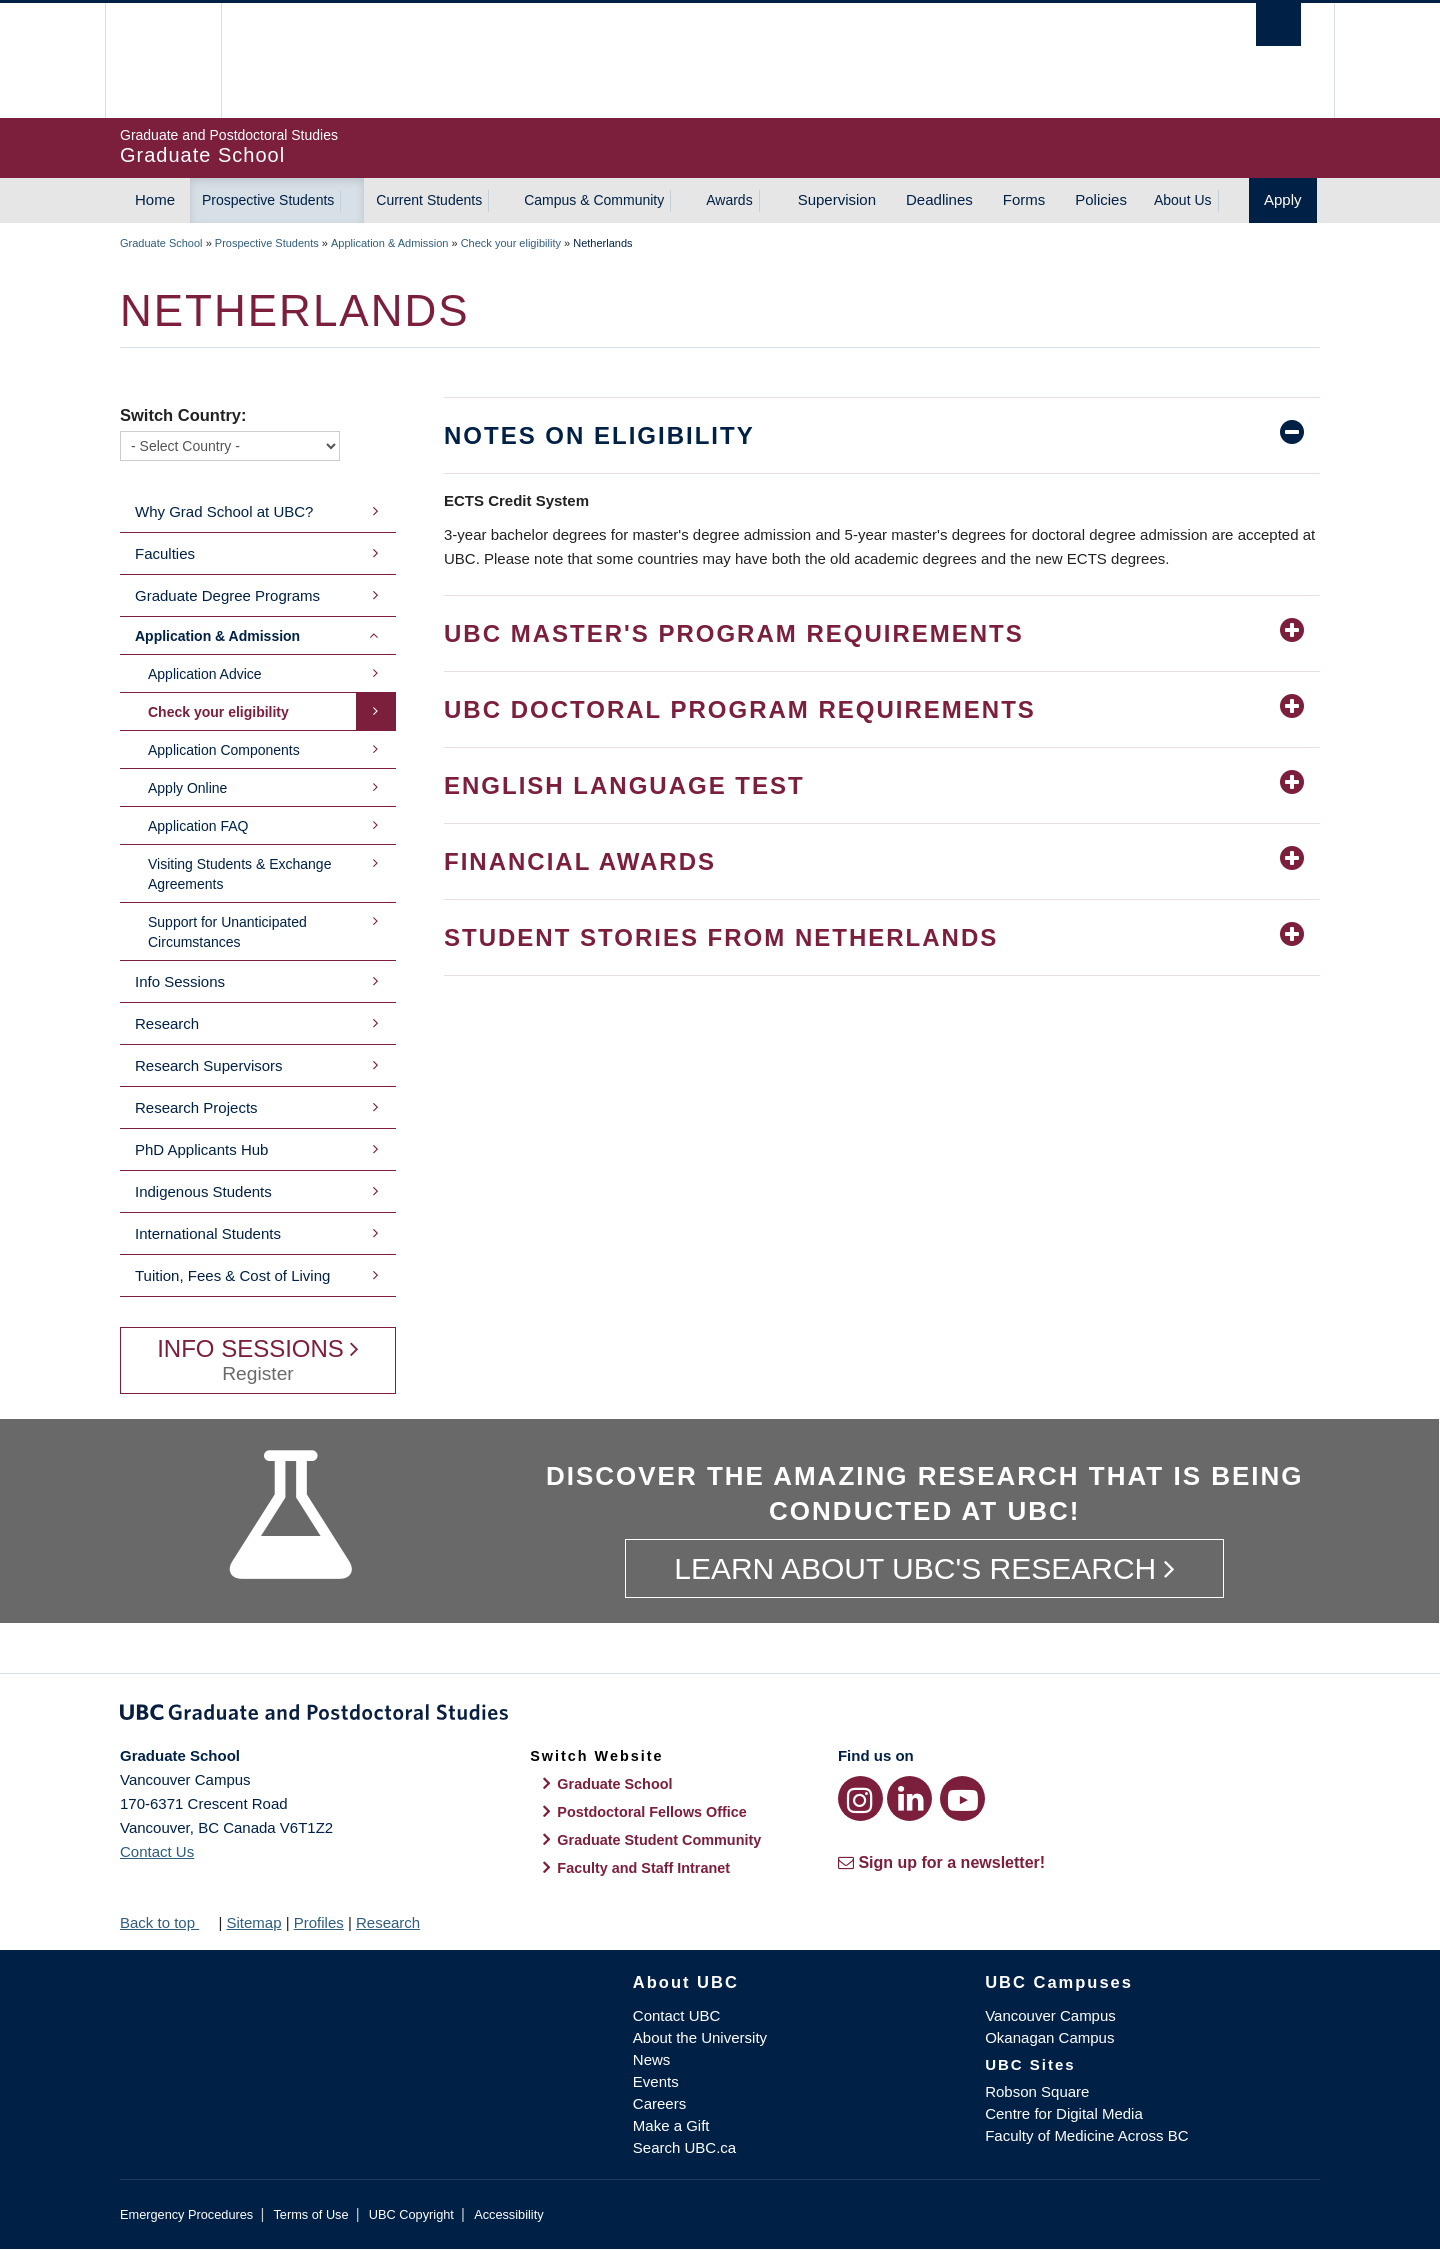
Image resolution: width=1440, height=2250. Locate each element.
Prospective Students (268, 200)
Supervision (837, 199)
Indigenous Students (203, 1191)
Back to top (167, 1922)
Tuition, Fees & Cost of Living (232, 1275)
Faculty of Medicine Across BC (1086, 2135)
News (652, 2059)
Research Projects (196, 1107)
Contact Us (157, 1851)
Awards (729, 200)
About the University (700, 2037)
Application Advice (205, 674)
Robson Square (1037, 2091)
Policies (1101, 199)
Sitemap (253, 1922)
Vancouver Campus (1050, 2015)
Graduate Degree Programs (227, 595)
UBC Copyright (411, 2214)
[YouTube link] (962, 1798)
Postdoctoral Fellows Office (652, 1812)
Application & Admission (389, 243)
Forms (1024, 199)
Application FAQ (198, 826)
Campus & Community (594, 200)
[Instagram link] (860, 1798)
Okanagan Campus (1049, 2037)
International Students (208, 1233)
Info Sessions (180, 981)
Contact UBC (677, 2015)
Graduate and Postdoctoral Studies (720, 1716)
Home (155, 199)
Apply (1283, 199)
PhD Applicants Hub (201, 1149)
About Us (1183, 200)
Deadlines (939, 199)
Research (167, 1023)
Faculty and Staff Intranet (643, 1868)
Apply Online (187, 788)
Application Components (224, 750)
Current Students (429, 200)
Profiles (319, 1922)
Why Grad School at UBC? (224, 511)
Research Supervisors (209, 1065)
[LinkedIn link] (909, 1798)
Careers (659, 2103)
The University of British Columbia (162, 60)
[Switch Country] (230, 446)
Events (656, 2081)
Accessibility (508, 2214)
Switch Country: (183, 415)
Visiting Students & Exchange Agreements (239, 874)
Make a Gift (671, 2125)
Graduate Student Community (659, 1840)
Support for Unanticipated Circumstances (227, 932)
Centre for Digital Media (1064, 2113)
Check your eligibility (511, 243)
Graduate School (161, 243)
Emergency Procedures (186, 2214)
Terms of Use (310, 2214)
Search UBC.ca (684, 2147)
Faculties (165, 553)
